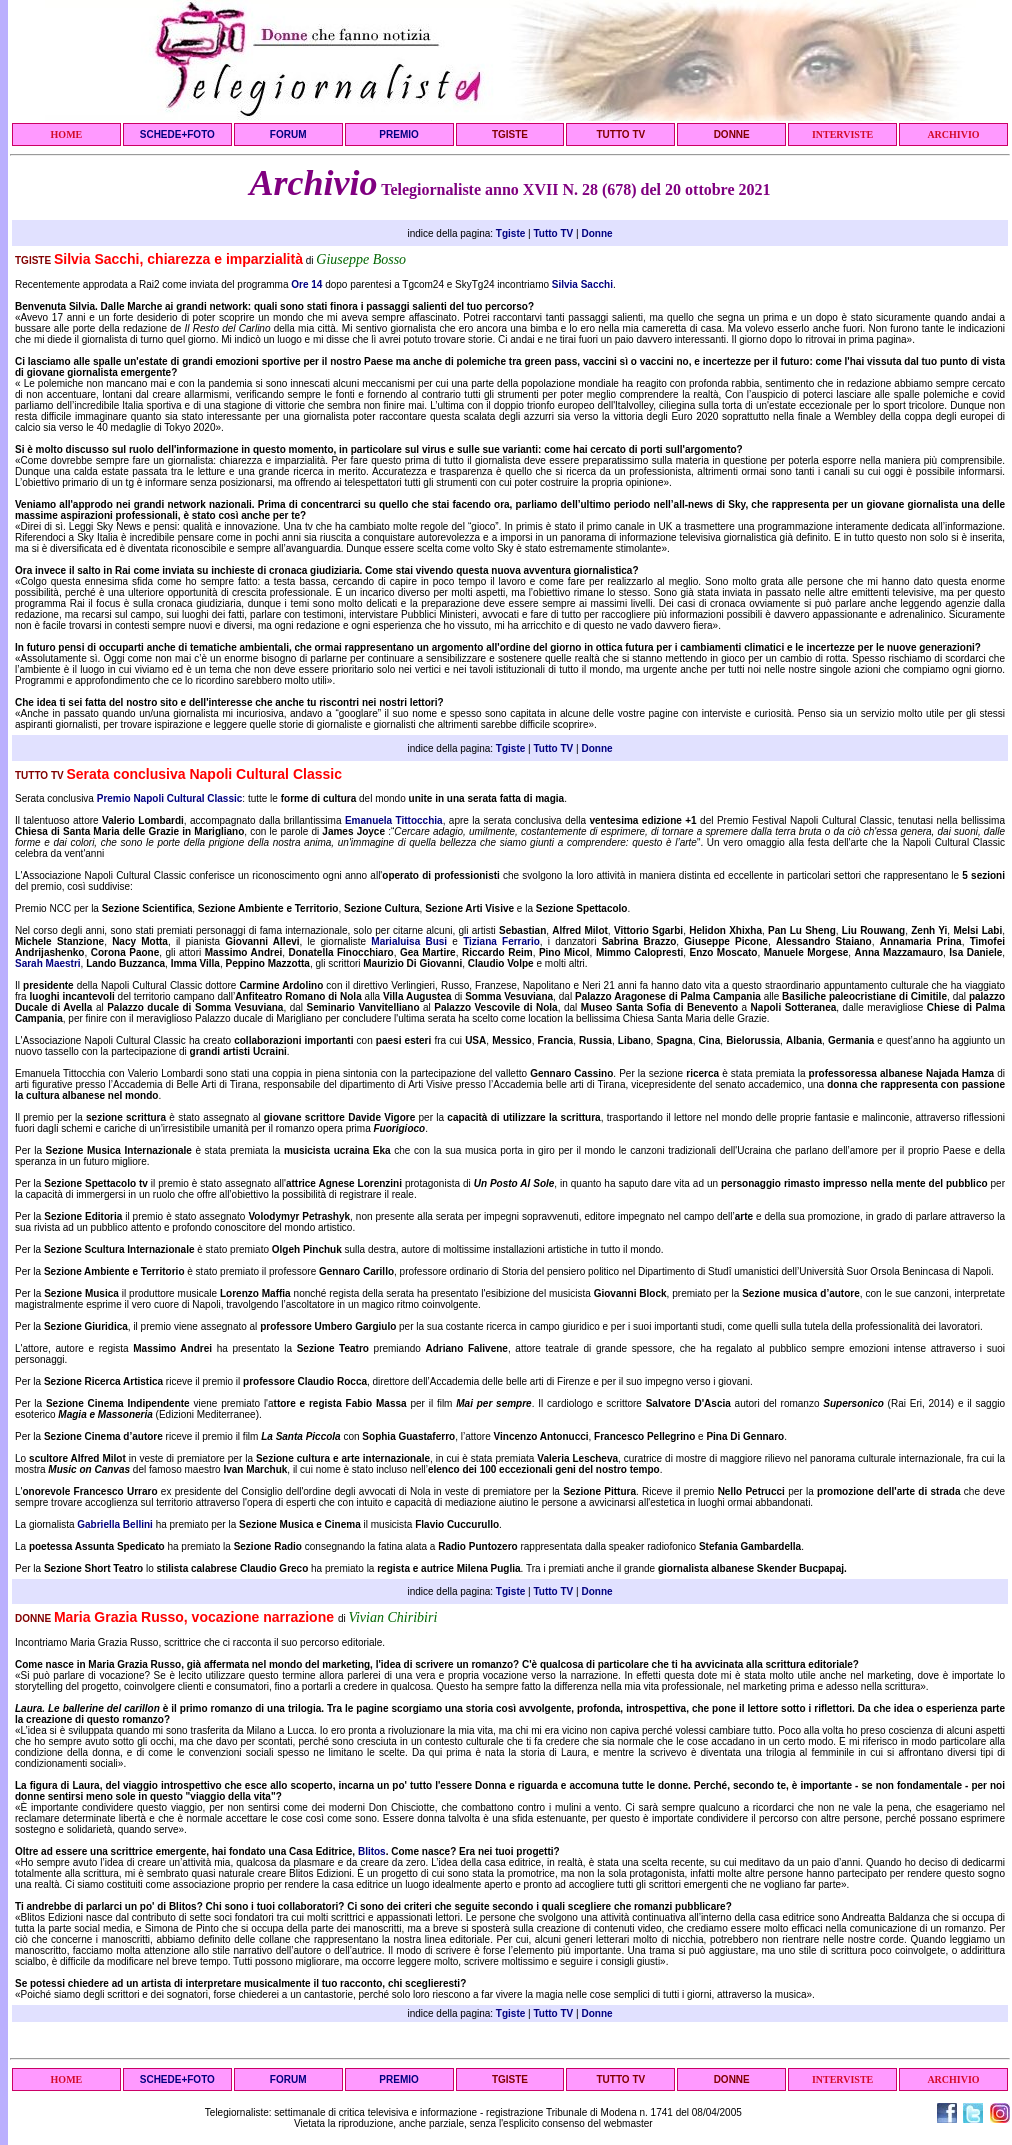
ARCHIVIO (953, 134)
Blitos (372, 1851)
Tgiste (510, 233)
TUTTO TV (620, 134)
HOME (67, 134)
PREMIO (398, 134)
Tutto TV (553, 233)
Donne (596, 233)
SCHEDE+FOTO (177, 134)
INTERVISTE (842, 134)
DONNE (732, 134)
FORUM (288, 134)
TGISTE (510, 134)
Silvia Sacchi (582, 284)
